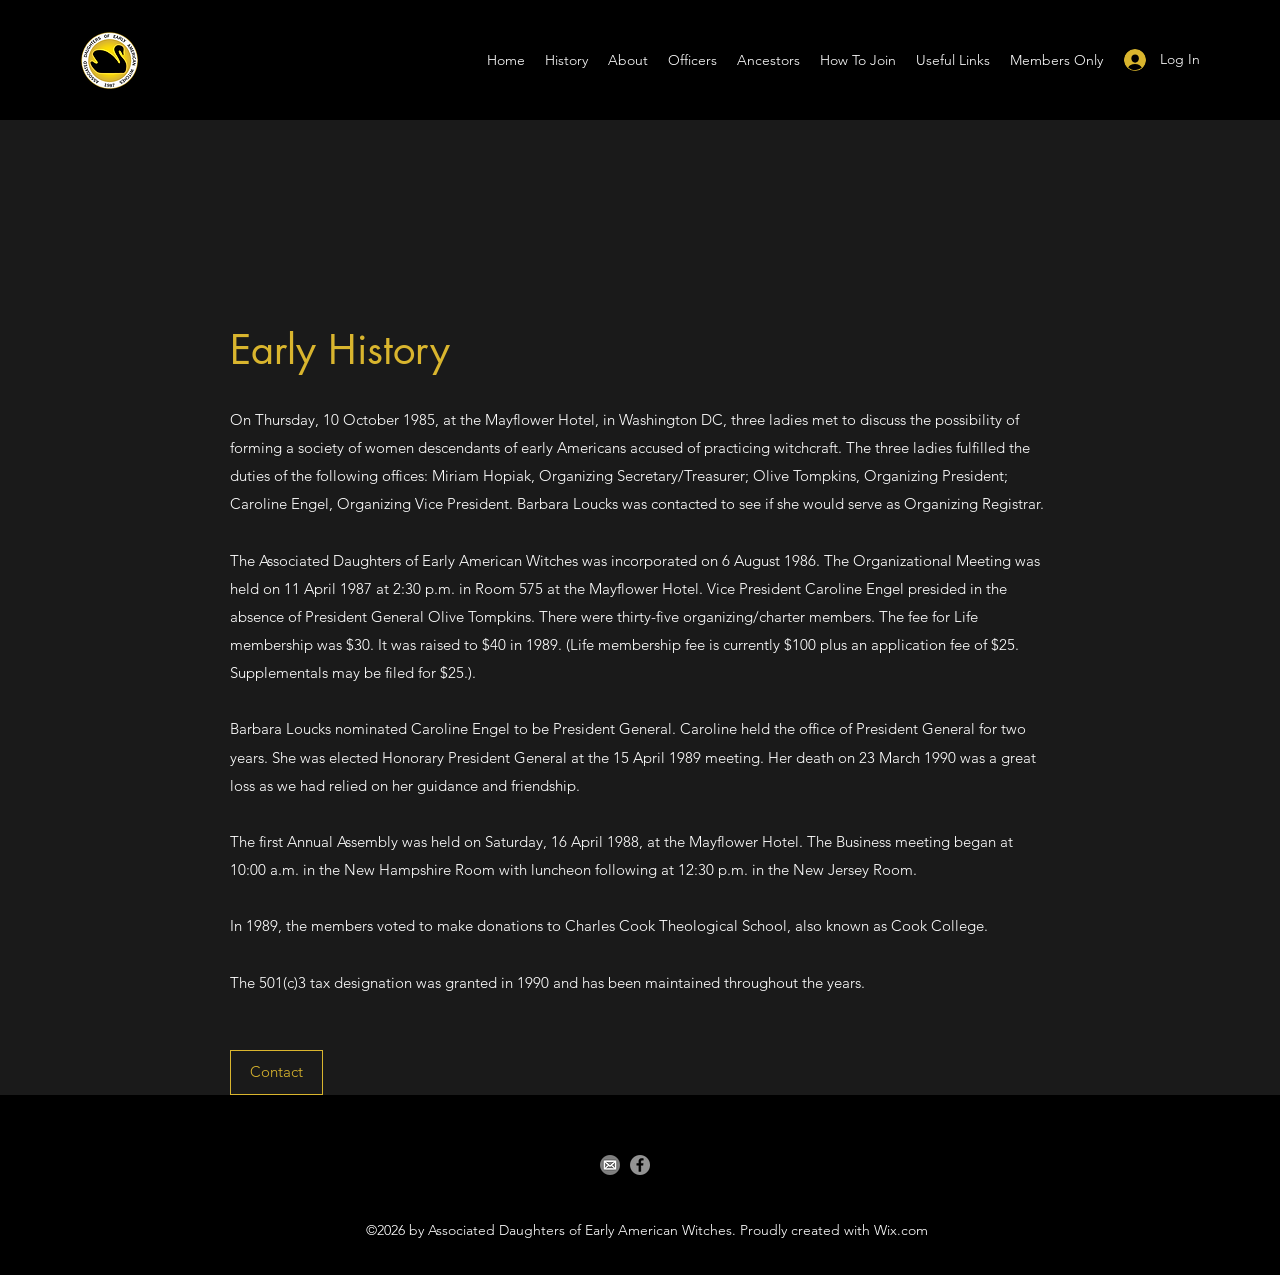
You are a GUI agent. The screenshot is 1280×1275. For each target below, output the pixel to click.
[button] (858, 60)
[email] (610, 1165)
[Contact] (276, 1072)
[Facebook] (640, 1165)
